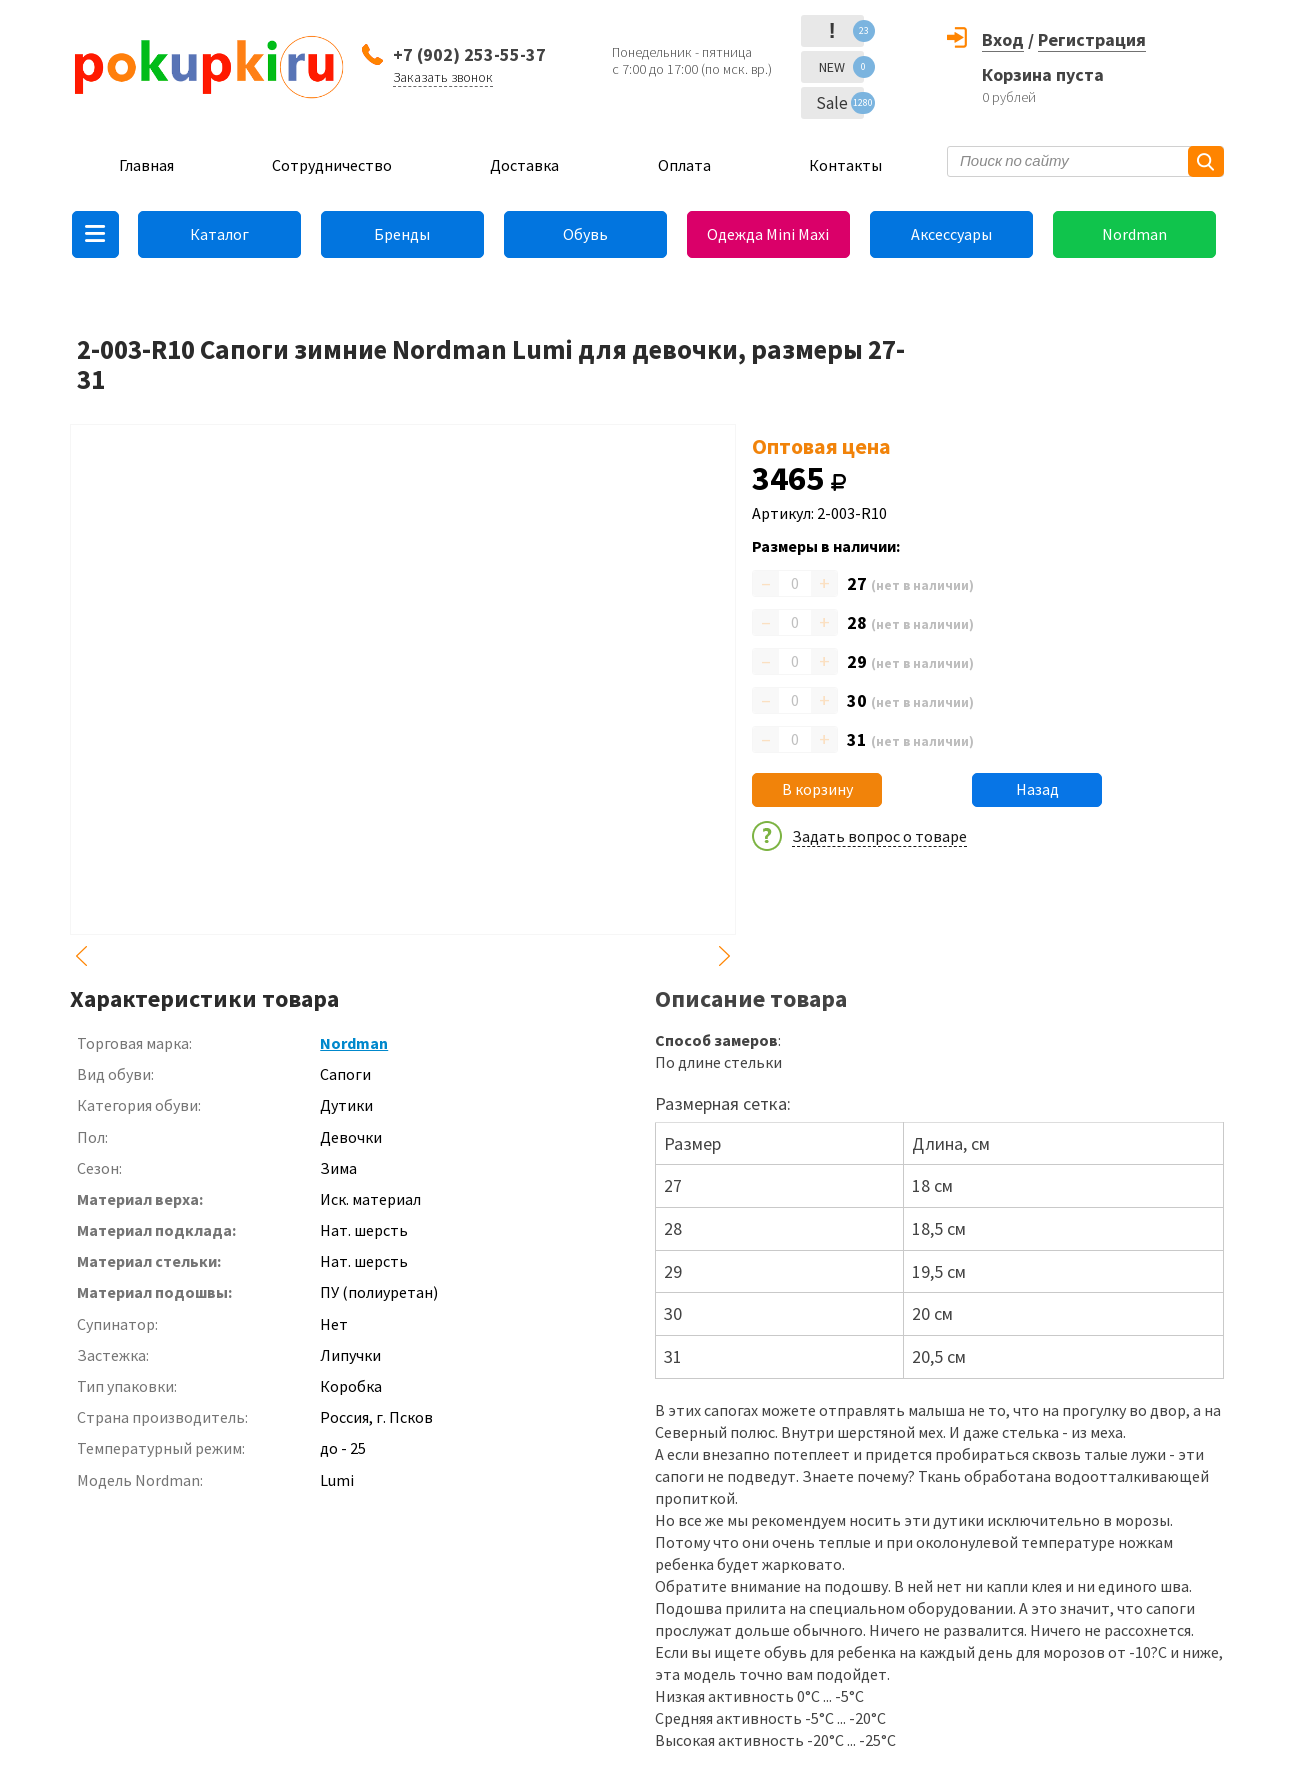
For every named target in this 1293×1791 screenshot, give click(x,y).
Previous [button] (82, 956)
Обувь (585, 234)
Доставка (524, 165)
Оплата (684, 165)
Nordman (1134, 234)
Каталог (219, 234)
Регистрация (1092, 39)
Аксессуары (951, 234)
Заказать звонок (443, 77)
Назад (1037, 789)
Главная (146, 165)
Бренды (402, 234)
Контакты (845, 165)
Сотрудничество (332, 165)
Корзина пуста (1043, 74)
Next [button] (724, 956)
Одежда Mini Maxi (768, 234)
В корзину (817, 789)
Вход (1003, 39)
